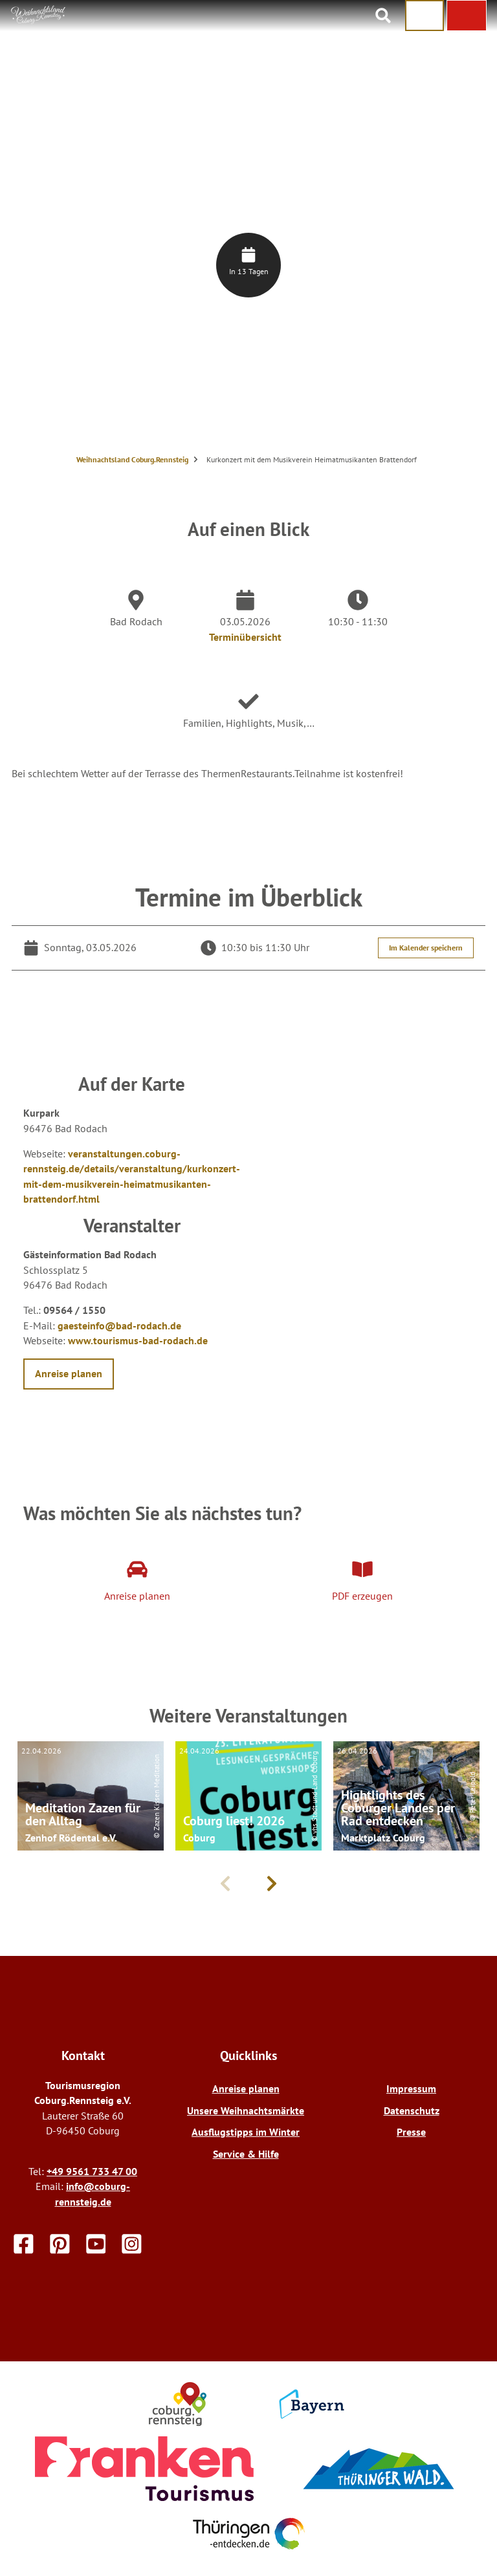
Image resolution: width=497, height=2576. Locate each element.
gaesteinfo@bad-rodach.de (119, 1325)
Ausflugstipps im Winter (246, 2131)
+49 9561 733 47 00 (92, 2171)
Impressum (411, 2088)
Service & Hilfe (246, 2153)
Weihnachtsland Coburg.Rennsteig (132, 459)
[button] (467, 15)
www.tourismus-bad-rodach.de (138, 1340)
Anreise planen (246, 2088)
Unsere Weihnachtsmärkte (245, 2110)
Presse (411, 2131)
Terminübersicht (245, 636)
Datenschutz (411, 2110)
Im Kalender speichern (426, 948)
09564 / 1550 (74, 1310)
